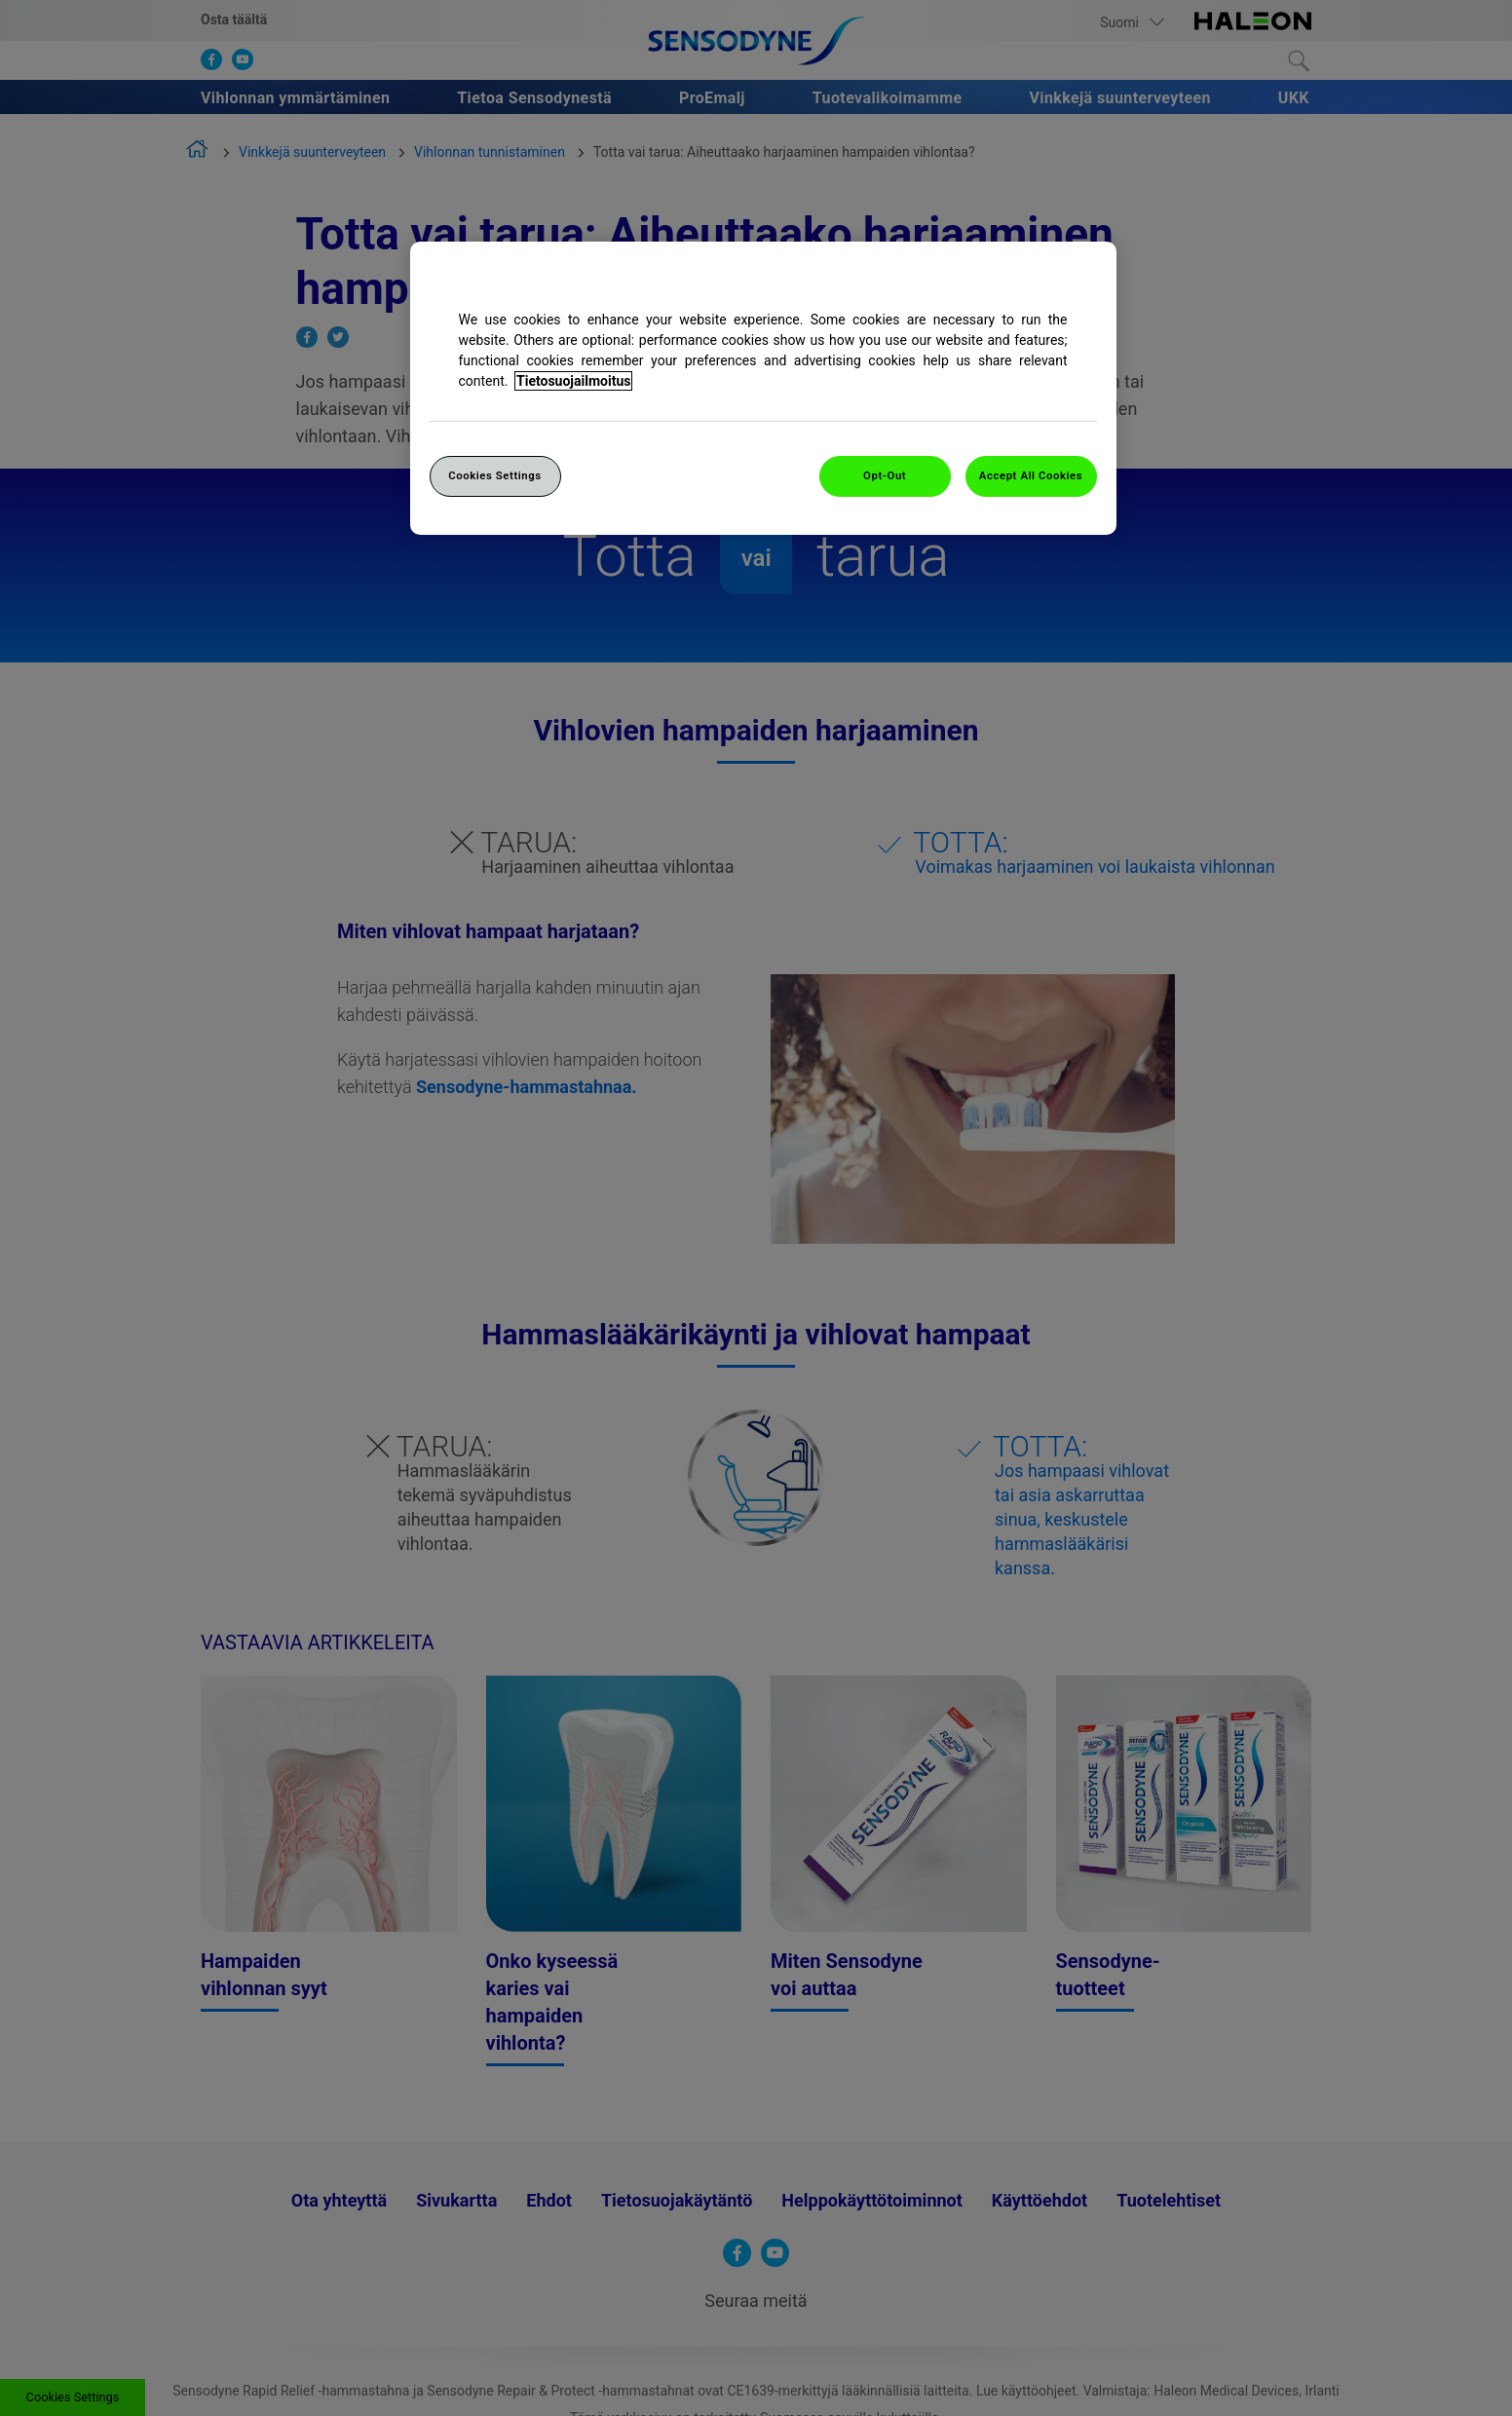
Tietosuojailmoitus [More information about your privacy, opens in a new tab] (573, 381)
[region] (763, 388)
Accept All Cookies (1030, 475)
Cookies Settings (495, 475)
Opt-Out (884, 475)
